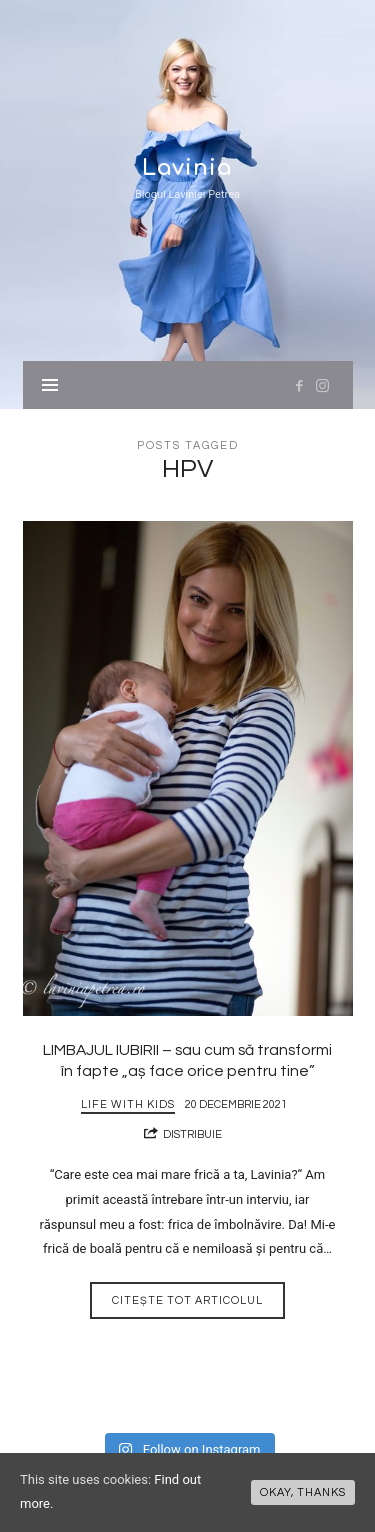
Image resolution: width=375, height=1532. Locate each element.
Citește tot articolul (187, 1300)
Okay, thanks (303, 1492)
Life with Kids (128, 1104)
